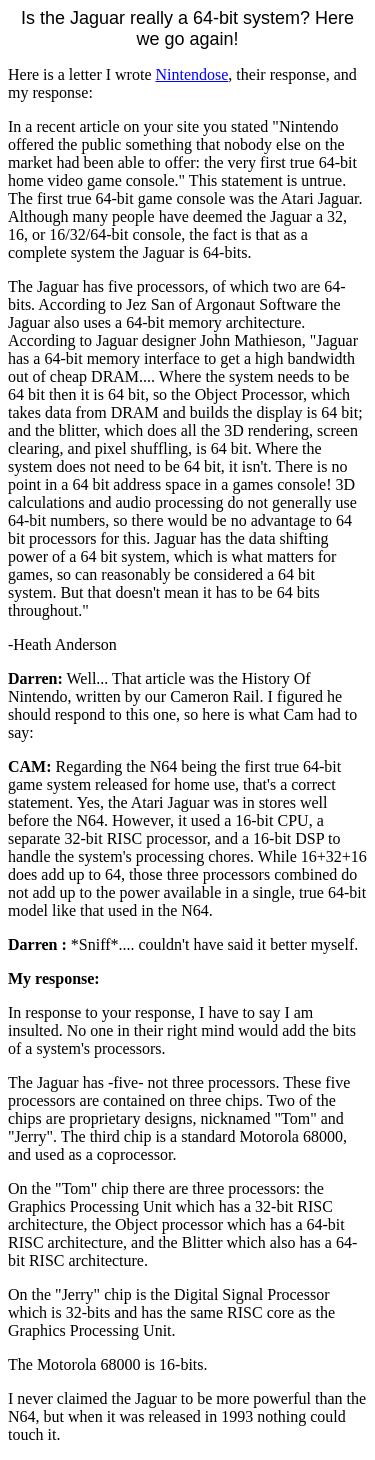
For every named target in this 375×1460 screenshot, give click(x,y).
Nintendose (191, 74)
